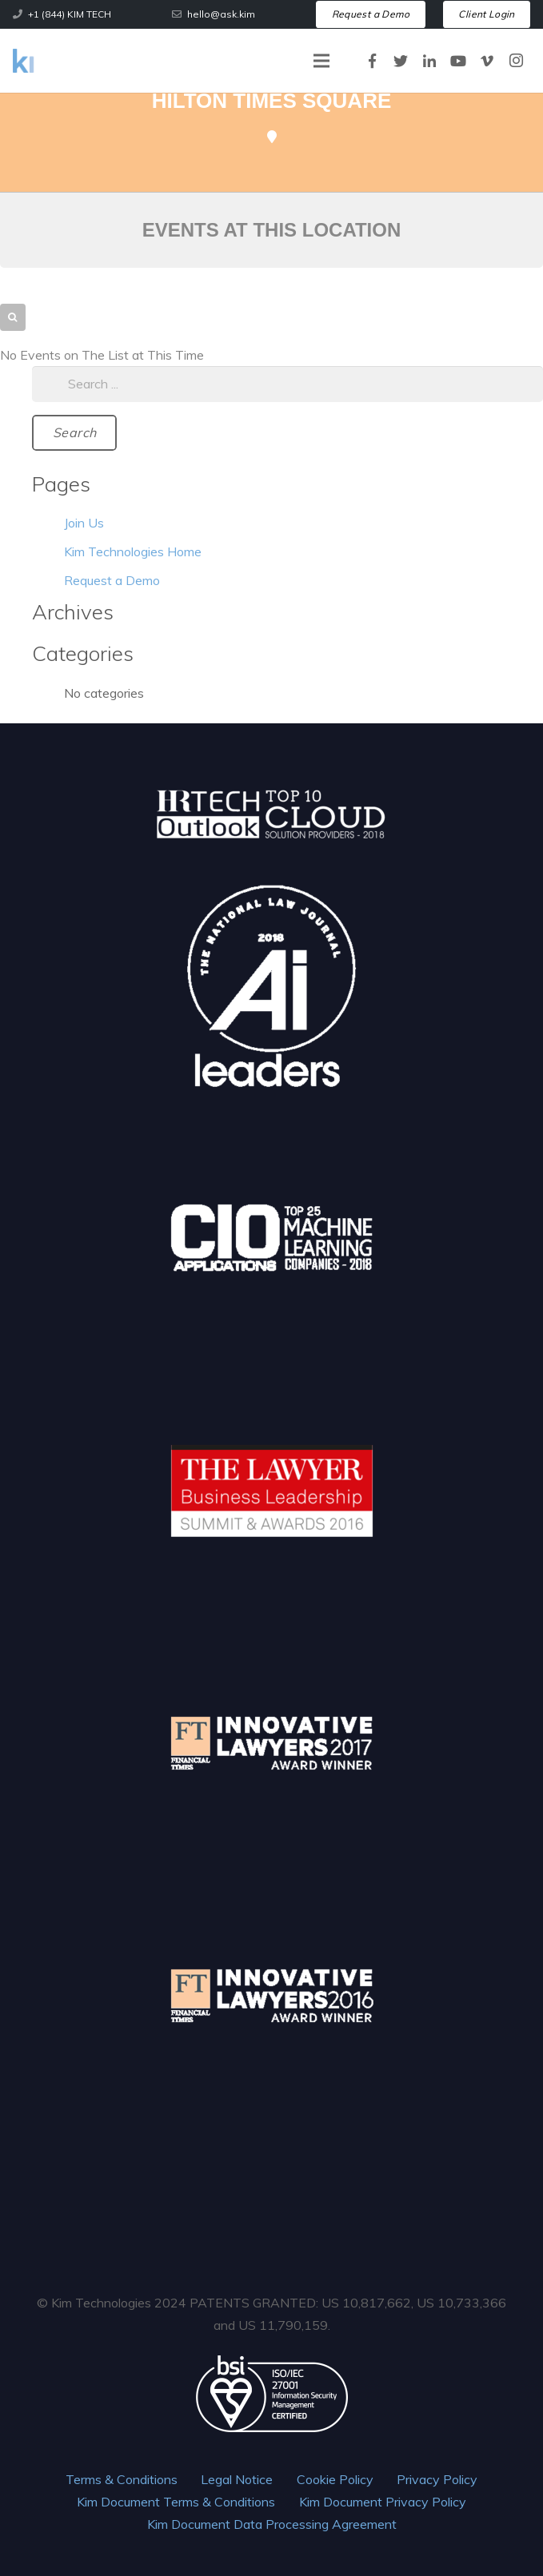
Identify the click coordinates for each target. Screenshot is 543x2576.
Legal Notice (237, 2479)
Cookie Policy (335, 2479)
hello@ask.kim (221, 14)
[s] (287, 384)
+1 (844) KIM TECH (69, 14)
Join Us (84, 523)
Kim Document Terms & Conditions (176, 2502)
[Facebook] (371, 60)
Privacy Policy (437, 2479)
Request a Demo (112, 580)
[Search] (74, 433)
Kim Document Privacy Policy (382, 2502)
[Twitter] (400, 60)
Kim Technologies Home (133, 551)
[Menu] (321, 61)
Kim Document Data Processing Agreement (272, 2524)
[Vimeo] (487, 60)
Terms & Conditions (122, 2479)
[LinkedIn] (429, 60)
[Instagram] (515, 60)
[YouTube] (458, 60)
